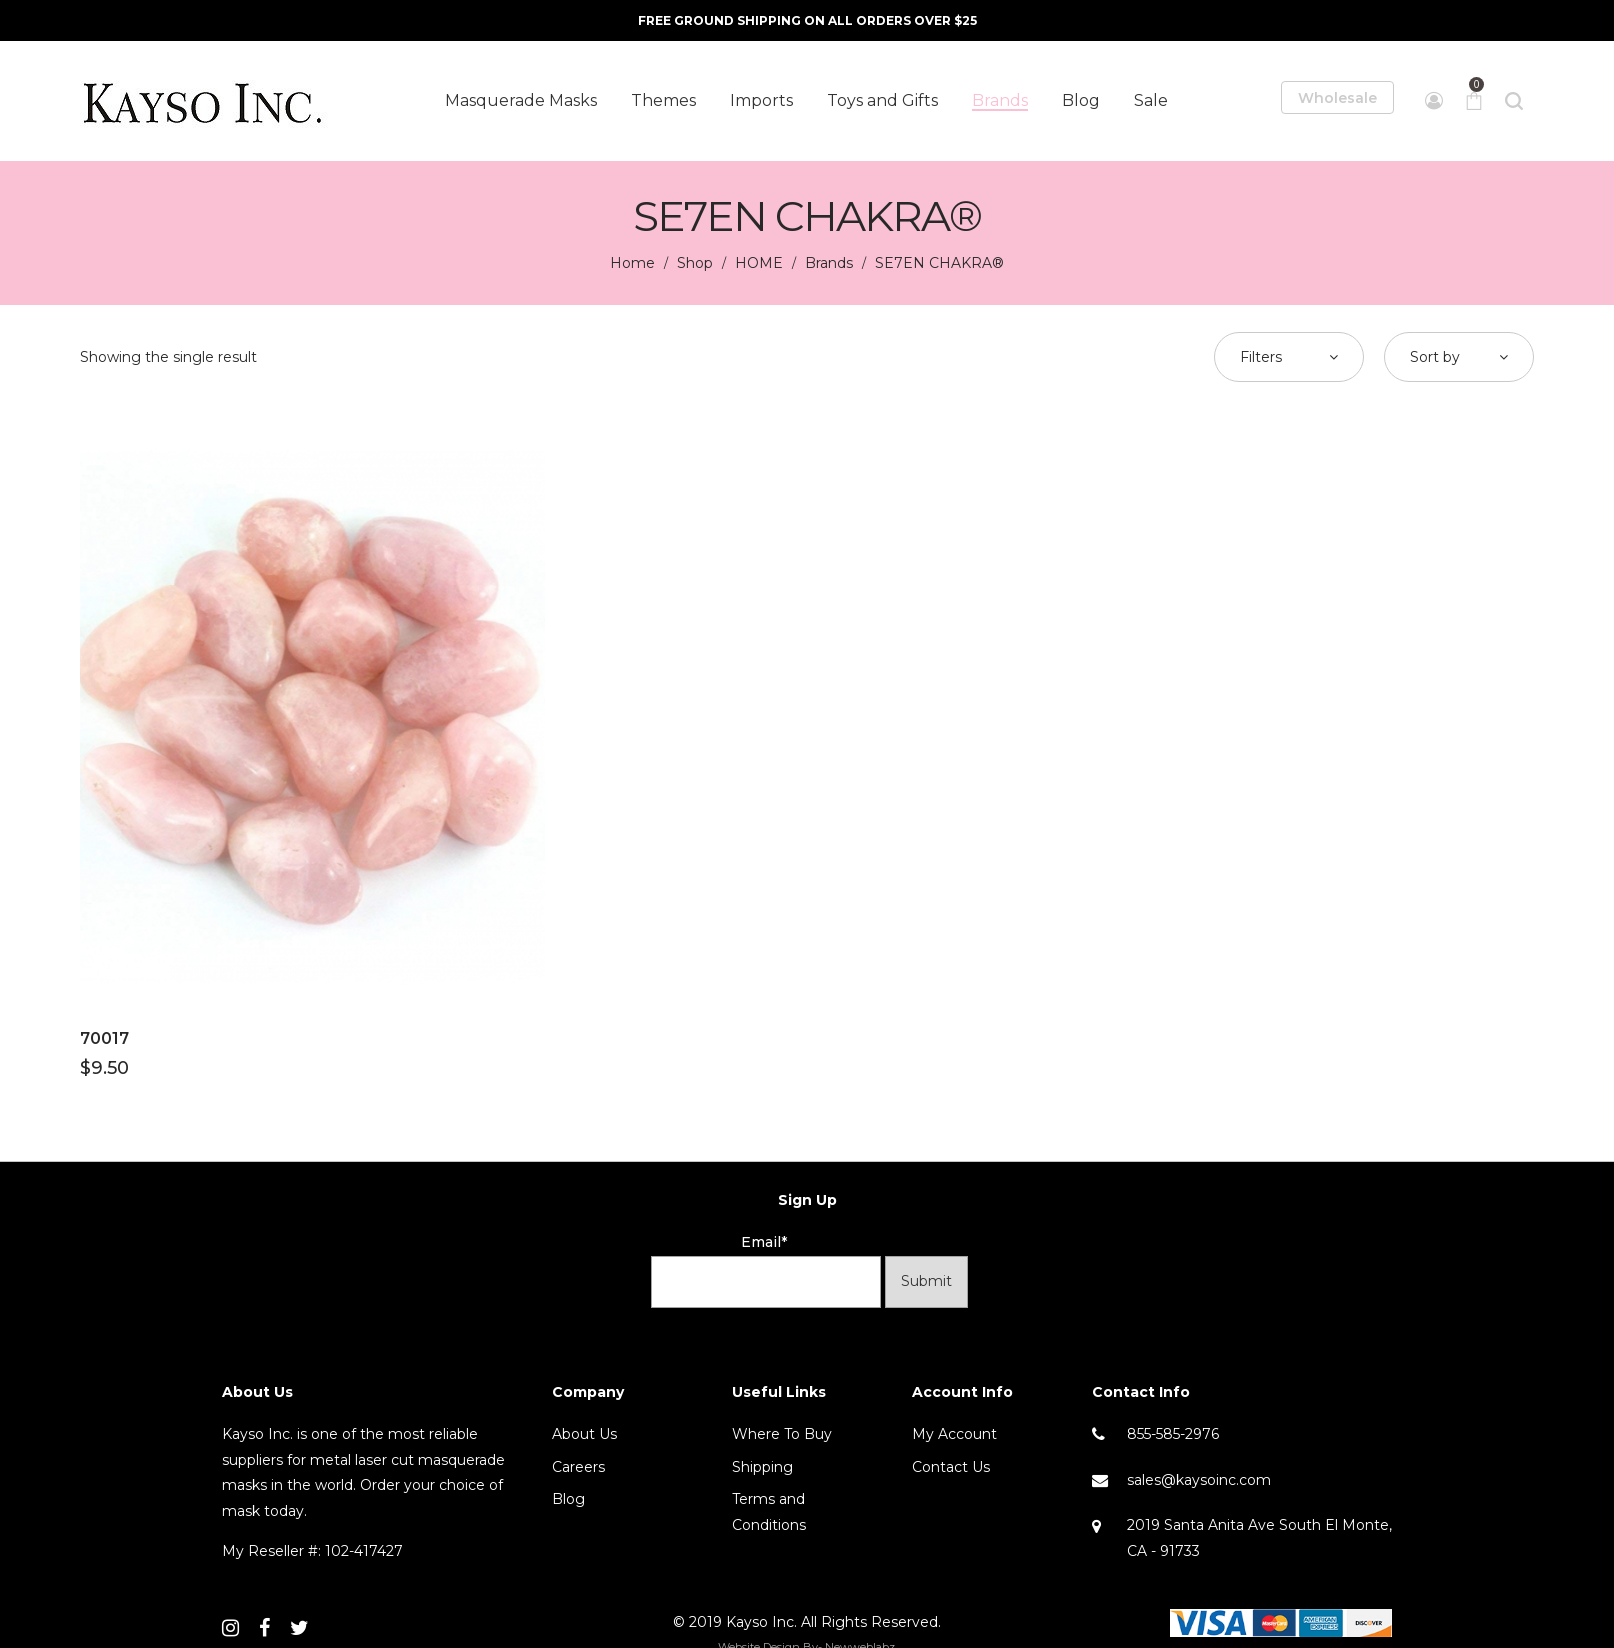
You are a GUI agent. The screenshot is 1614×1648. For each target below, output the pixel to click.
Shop (695, 263)
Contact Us (951, 1467)
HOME (759, 263)
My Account (954, 1434)
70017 (104, 1038)
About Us (584, 1434)
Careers (578, 1467)
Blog (568, 1499)
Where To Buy (782, 1434)
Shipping (762, 1467)
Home (632, 263)
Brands (829, 263)
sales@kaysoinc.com (1199, 1480)
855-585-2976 (1173, 1434)
